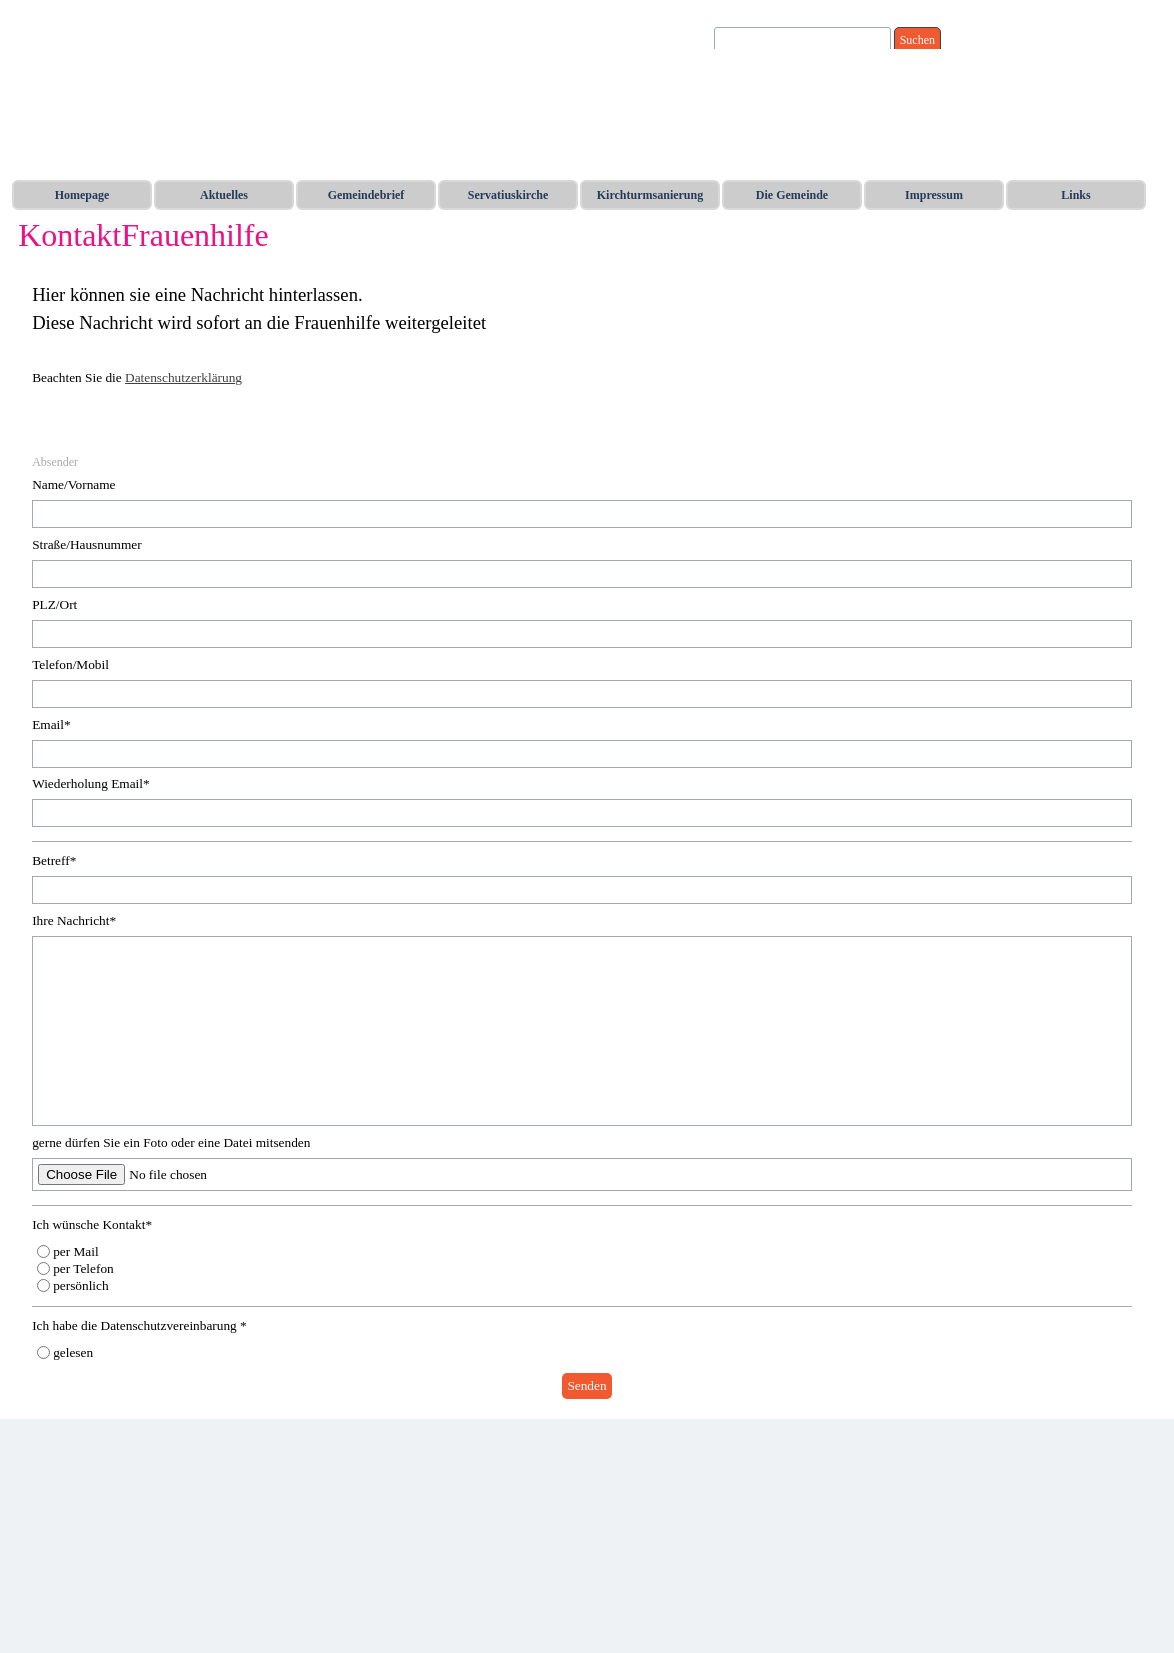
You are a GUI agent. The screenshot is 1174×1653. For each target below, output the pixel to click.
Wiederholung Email (91, 783)
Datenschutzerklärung (183, 377)
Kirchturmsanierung (650, 195)
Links (1075, 195)
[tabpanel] (587, 347)
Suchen (917, 40)
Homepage (82, 195)
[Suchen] (802, 40)
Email (51, 724)
